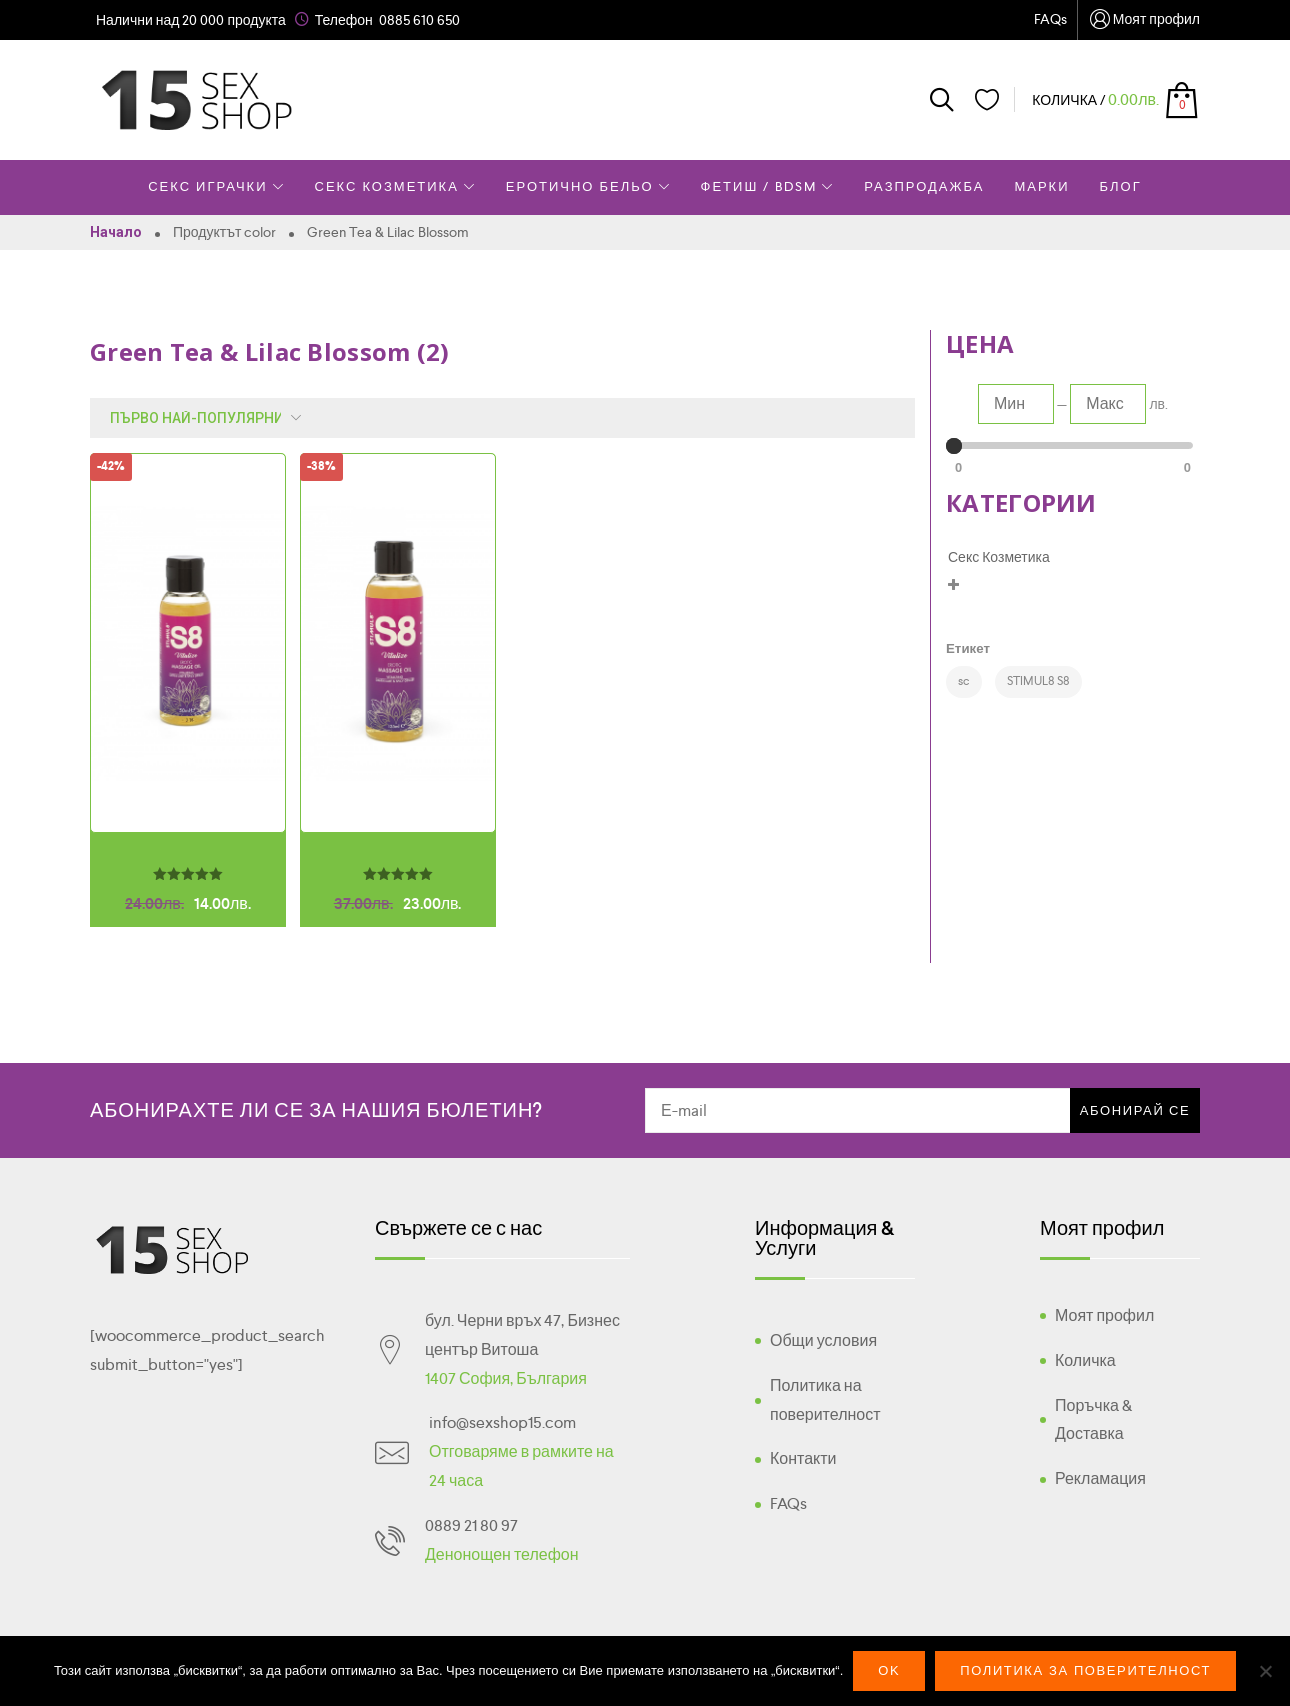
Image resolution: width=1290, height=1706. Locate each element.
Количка (1085, 1360)
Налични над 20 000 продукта (191, 20)
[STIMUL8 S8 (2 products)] (1038, 682)
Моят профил (1144, 20)
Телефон (344, 20)
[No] (1265, 1671)
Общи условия (823, 1340)
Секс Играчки (216, 186)
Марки (1041, 186)
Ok (889, 1670)
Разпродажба (924, 186)
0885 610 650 (419, 20)
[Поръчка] (200, 418)
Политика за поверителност (1085, 1670)
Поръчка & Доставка (1093, 1420)
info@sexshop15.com (502, 1422)
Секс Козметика (395, 186)
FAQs (1050, 19)
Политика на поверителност (825, 1400)
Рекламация (1100, 1478)
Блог (1121, 186)
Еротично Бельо (588, 186)
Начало (116, 232)
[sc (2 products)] (964, 682)
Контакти (803, 1458)
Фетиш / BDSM (768, 186)
